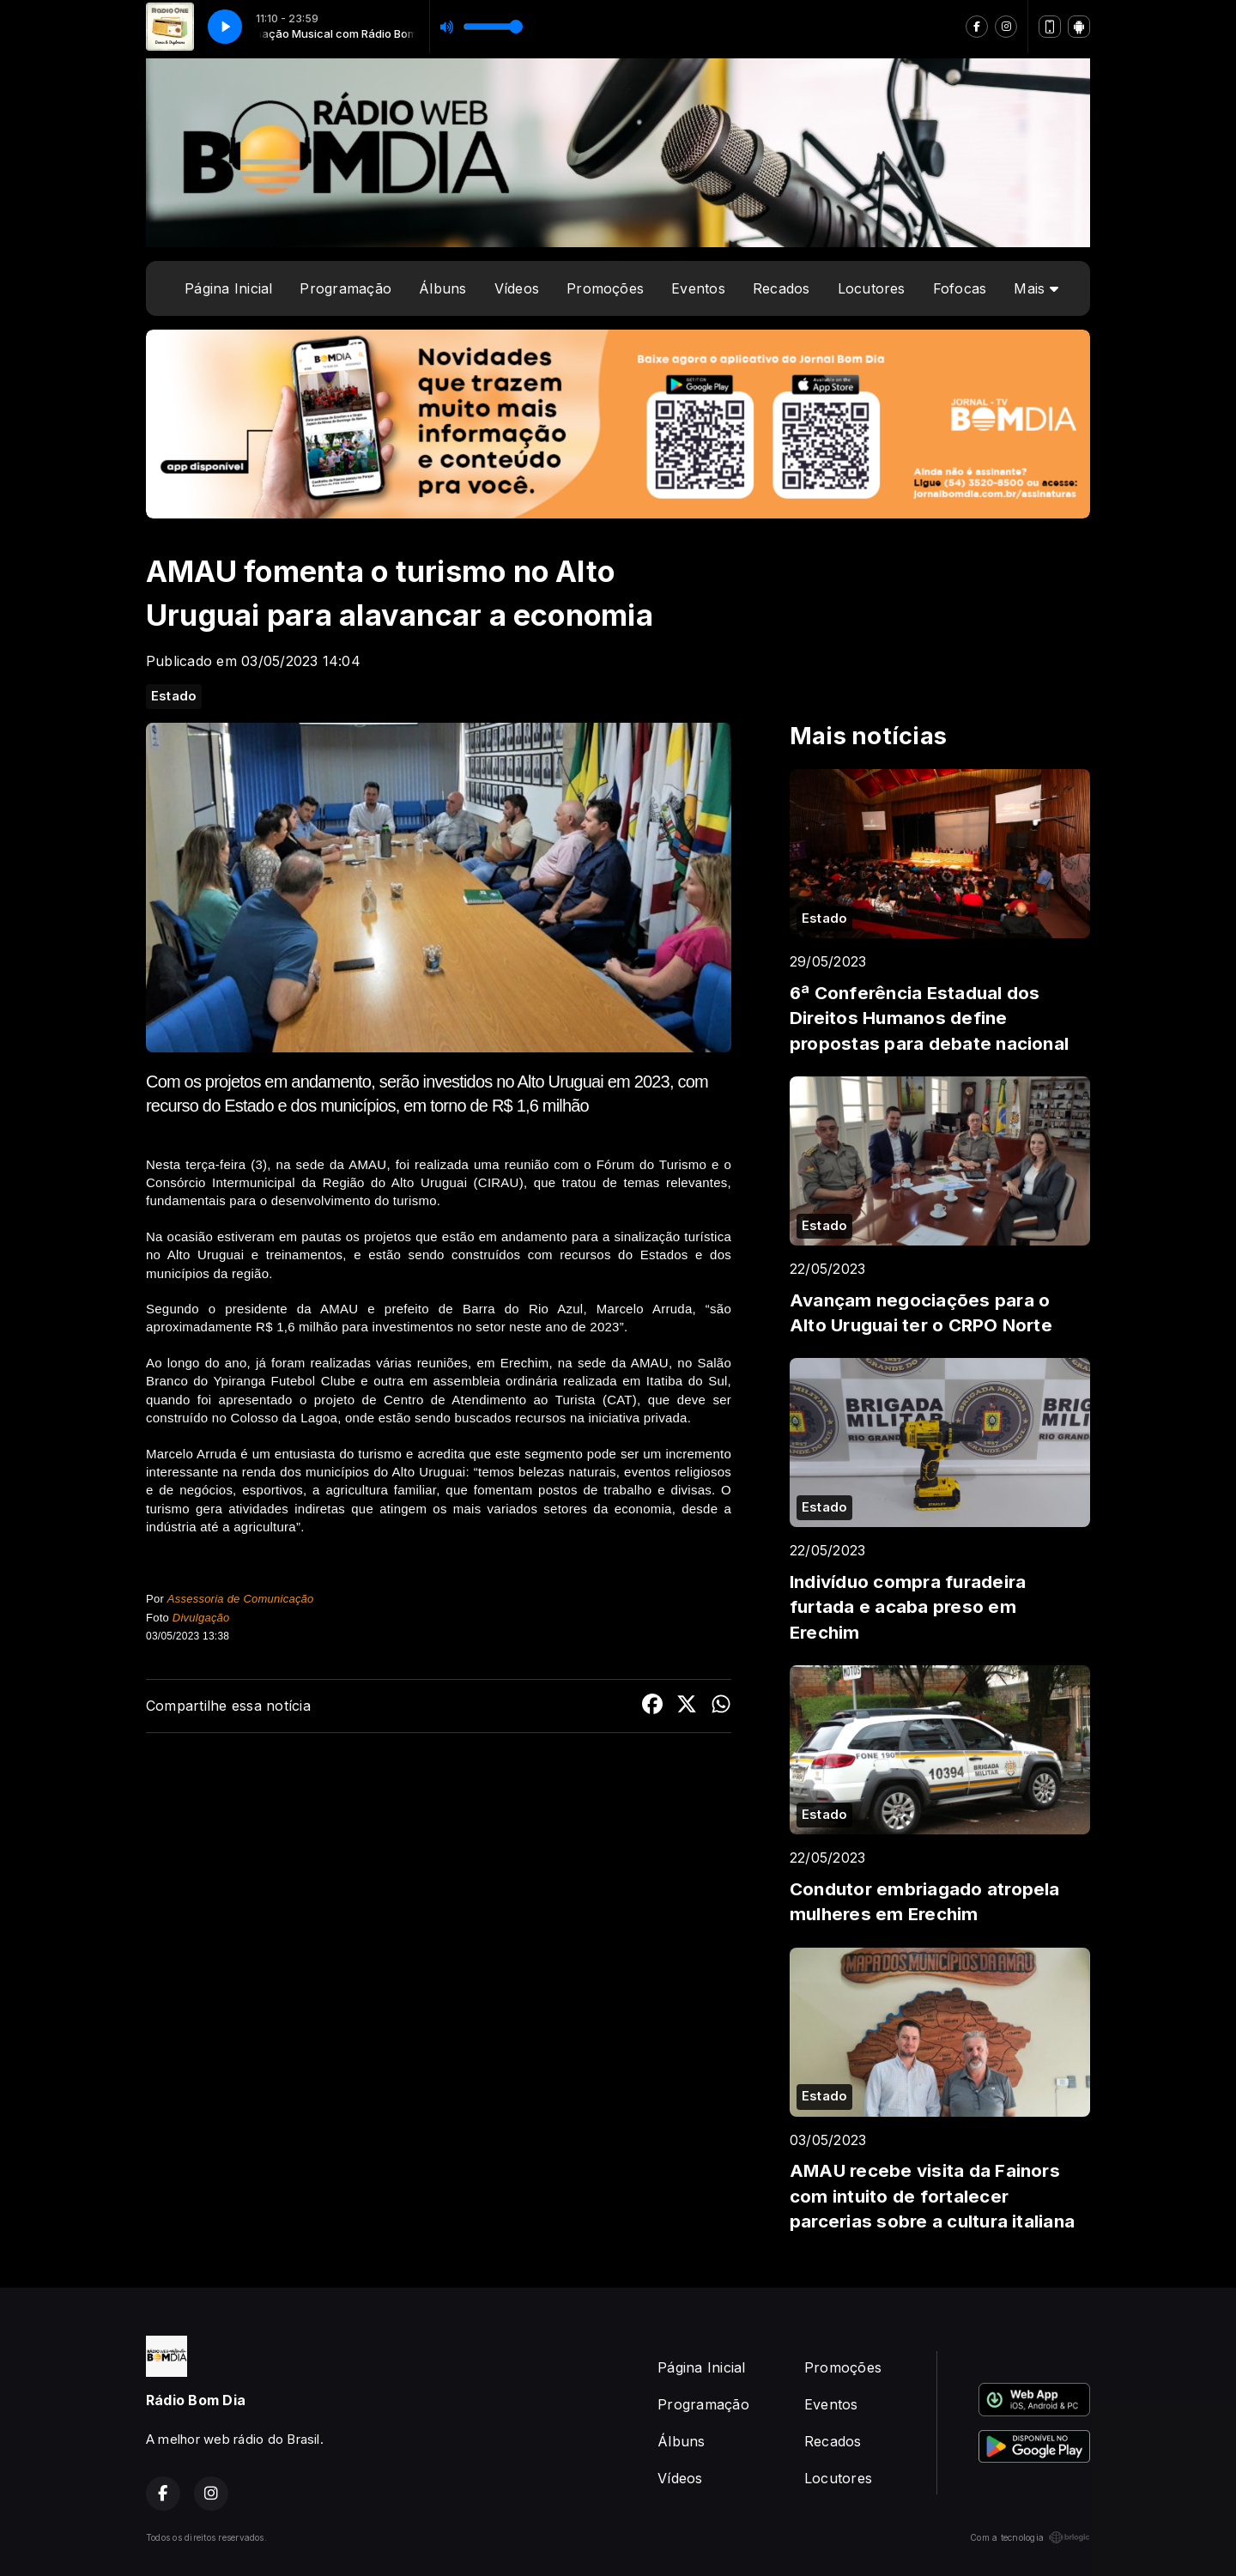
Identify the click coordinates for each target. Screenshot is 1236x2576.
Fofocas (960, 288)
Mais (1035, 288)
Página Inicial (228, 288)
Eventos (698, 288)
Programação (345, 288)
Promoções (605, 288)
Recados (781, 288)
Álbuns (442, 288)
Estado (174, 696)
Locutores (872, 288)
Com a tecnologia (1030, 2537)
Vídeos (516, 288)
